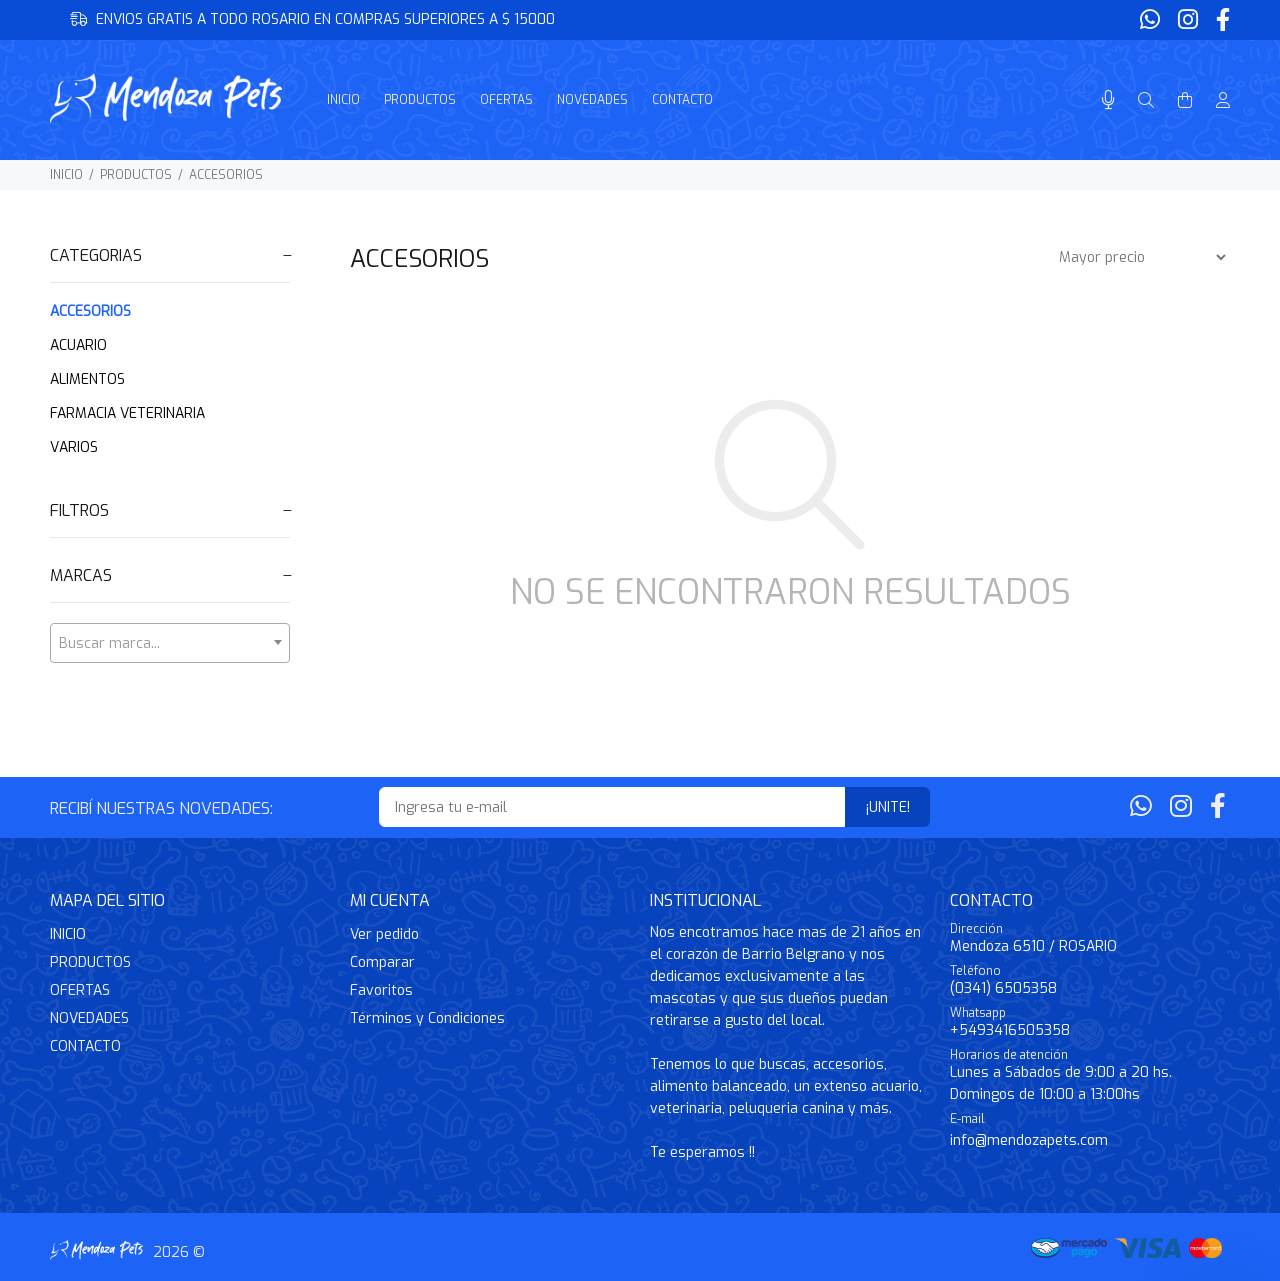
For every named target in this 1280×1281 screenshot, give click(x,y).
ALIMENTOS (87, 379)
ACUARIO (78, 345)
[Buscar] (1146, 101)
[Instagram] (1188, 20)
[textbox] (170, 644)
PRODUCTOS (136, 175)
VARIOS (74, 447)
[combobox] (170, 643)
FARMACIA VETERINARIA (127, 413)
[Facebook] (1221, 20)
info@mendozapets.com (1029, 1140)
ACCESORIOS (226, 175)
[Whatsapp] (1152, 20)
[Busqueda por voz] (1108, 100)
